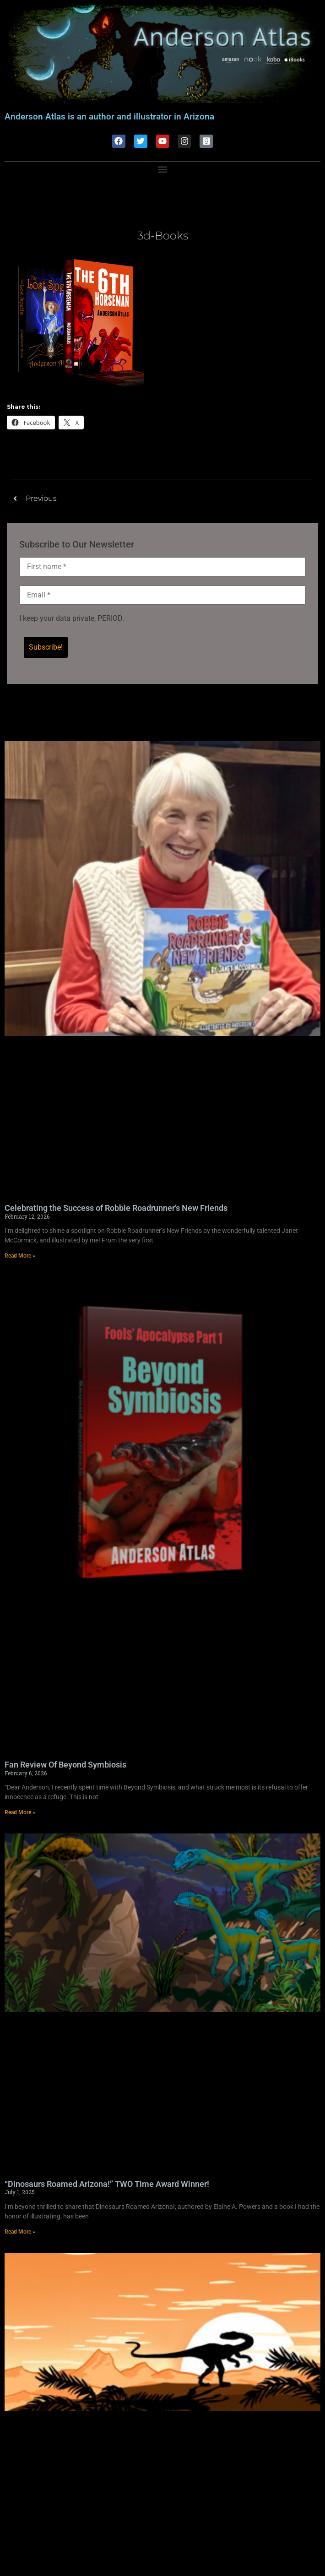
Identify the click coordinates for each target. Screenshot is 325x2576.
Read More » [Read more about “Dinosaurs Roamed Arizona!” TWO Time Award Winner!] (20, 2232)
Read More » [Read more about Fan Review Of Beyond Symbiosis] (20, 1812)
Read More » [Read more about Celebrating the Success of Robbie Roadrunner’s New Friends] (20, 1256)
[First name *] (162, 566)
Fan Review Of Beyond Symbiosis (65, 1764)
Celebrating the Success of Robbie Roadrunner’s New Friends (116, 1208)
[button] (162, 169)
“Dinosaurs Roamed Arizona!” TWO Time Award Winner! (107, 2184)
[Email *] (162, 595)
